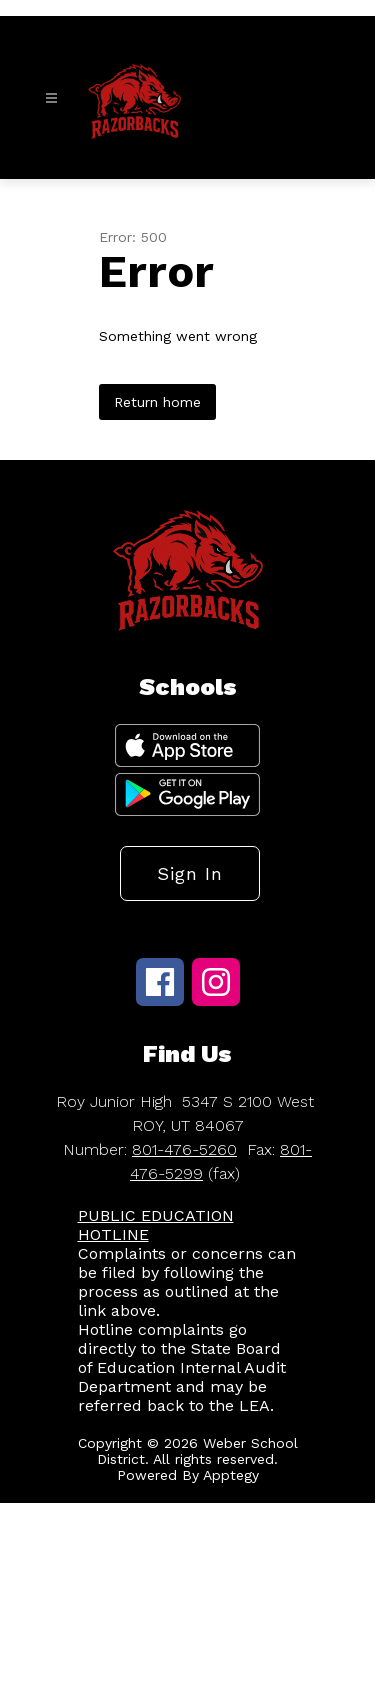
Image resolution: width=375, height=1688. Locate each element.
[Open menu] (51, 98)
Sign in (190, 873)
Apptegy (231, 1475)
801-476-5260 (184, 1149)
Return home (157, 402)
